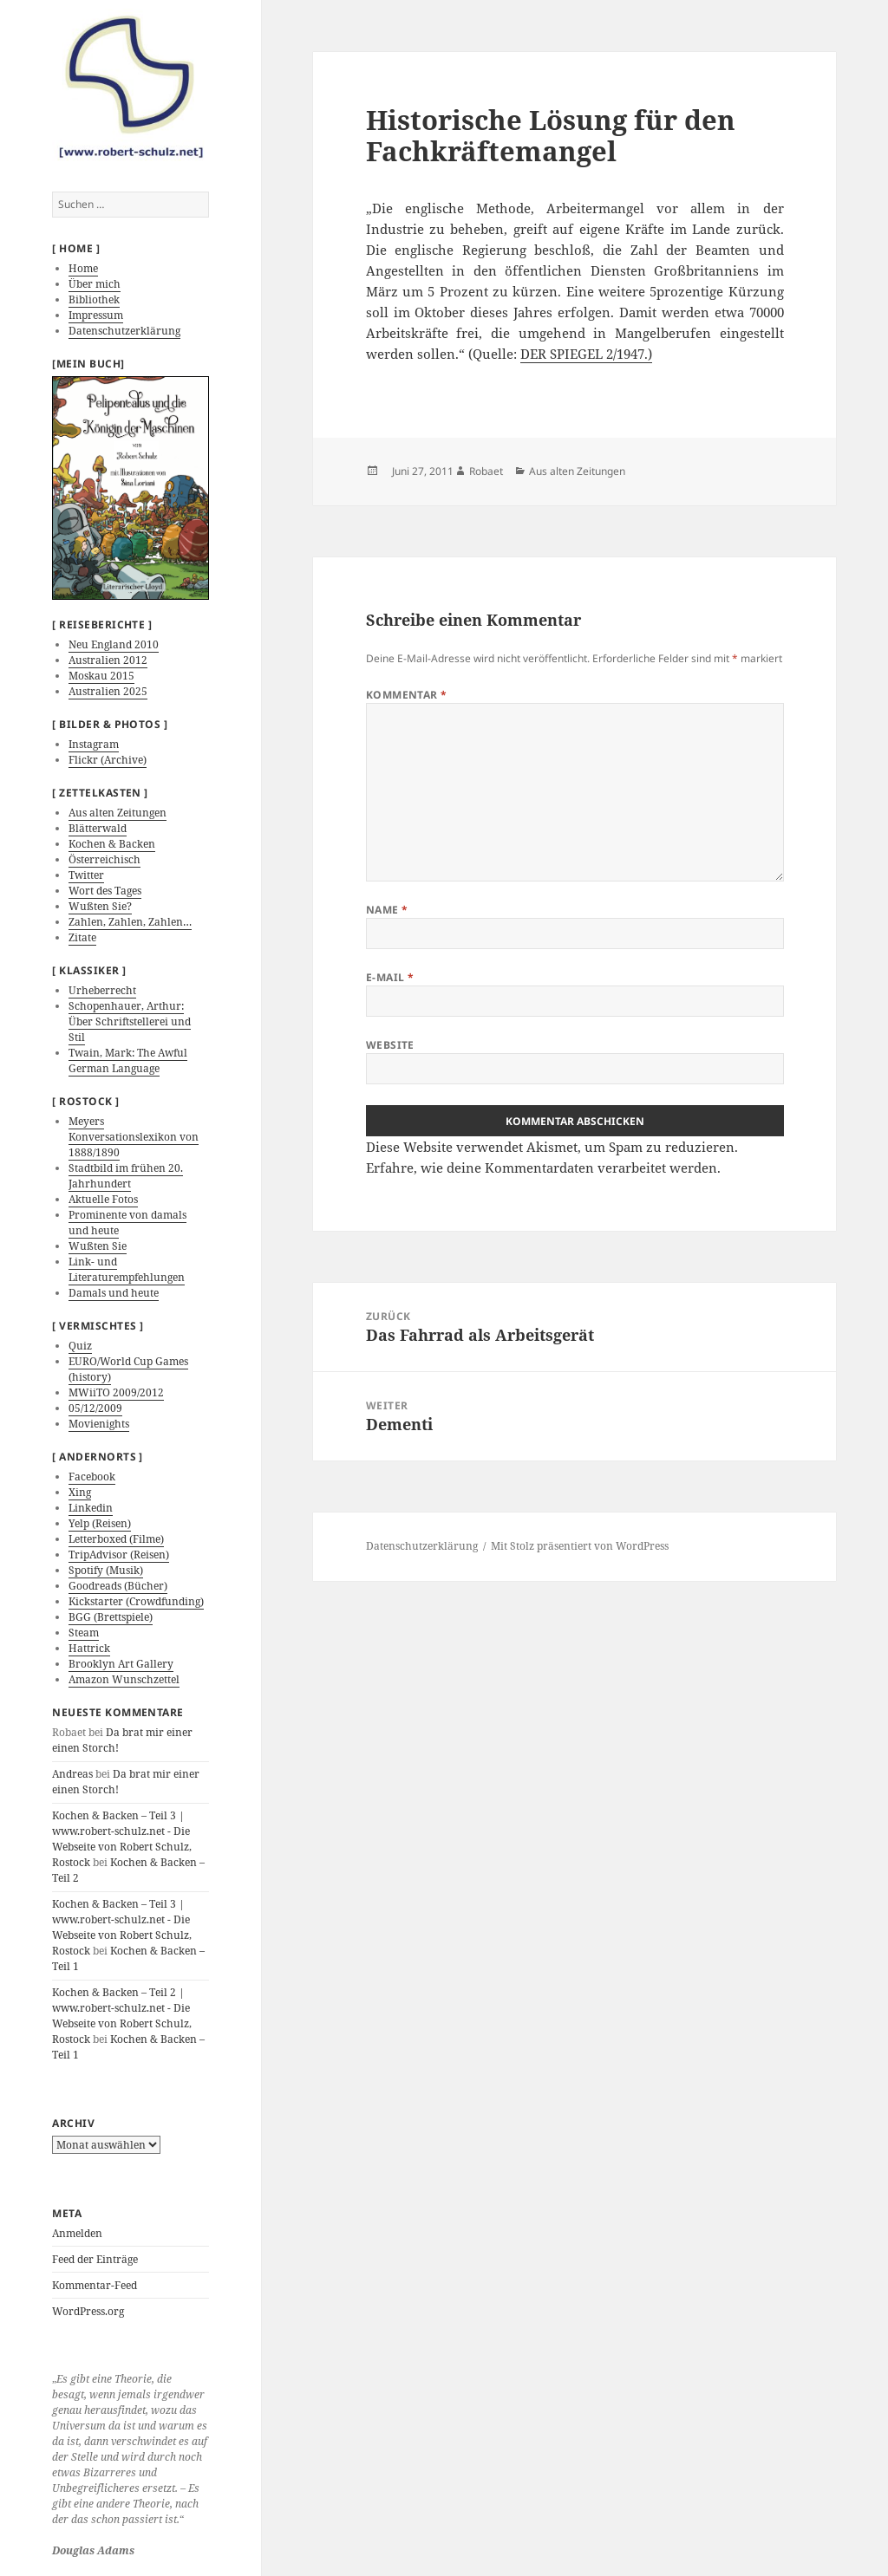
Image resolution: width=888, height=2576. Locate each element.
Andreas (72, 1773)
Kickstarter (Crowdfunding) (136, 1601)
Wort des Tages (105, 890)
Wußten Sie (98, 1246)
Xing (80, 1492)
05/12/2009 (95, 1408)
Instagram (94, 744)
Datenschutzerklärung (124, 330)
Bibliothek (94, 299)
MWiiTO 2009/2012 (116, 1392)
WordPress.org (88, 2311)
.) (648, 353)
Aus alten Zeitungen (117, 812)
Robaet (486, 471)
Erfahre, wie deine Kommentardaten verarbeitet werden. (543, 1167)
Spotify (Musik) (106, 1570)
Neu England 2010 (114, 644)
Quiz (80, 1345)
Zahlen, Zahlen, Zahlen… (130, 921)
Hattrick (89, 1648)
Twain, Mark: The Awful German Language (128, 1060)
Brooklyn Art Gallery (121, 1663)
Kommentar (406, 694)
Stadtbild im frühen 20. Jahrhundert (126, 1176)
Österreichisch (104, 859)
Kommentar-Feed (94, 2285)
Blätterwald (98, 828)
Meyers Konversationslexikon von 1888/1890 (134, 1137)
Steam (84, 1632)
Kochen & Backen (112, 843)
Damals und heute (114, 1292)
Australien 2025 (108, 691)
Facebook (92, 1476)
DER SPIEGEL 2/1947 (582, 353)
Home (83, 268)
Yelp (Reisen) (100, 1523)
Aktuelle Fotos (103, 1199)
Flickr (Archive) (108, 759)
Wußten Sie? (100, 906)
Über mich (95, 283)
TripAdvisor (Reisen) (119, 1554)
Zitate (82, 937)
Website (390, 1045)
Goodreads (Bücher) (118, 1585)
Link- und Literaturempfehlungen (127, 1269)
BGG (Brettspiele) (111, 1617)
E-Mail (390, 977)
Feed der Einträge (95, 2259)
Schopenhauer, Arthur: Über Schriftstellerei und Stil (130, 1021)
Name (387, 909)
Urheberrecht (102, 990)
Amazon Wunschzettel (124, 1679)
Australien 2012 (108, 660)
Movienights (99, 1423)
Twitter (86, 875)
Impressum (96, 315)
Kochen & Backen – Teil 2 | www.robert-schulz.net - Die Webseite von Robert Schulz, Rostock (122, 2015)
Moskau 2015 (101, 675)
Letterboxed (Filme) (116, 1539)
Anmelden (77, 2233)
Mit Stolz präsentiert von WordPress (580, 1545)
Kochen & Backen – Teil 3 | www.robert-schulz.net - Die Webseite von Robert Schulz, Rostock (122, 1839)
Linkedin (91, 1507)
